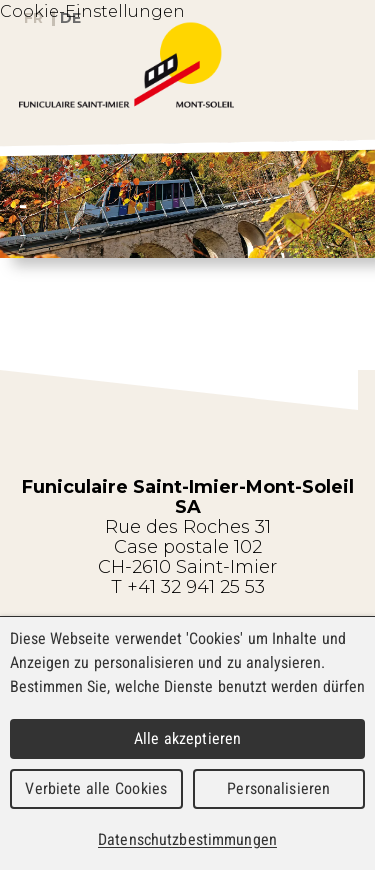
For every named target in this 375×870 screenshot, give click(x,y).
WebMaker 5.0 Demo (188, 65)
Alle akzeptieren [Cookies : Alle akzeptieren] (188, 738)
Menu (338, 99)
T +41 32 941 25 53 (188, 587)
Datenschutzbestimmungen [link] (187, 839)
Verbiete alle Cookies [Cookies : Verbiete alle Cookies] (96, 788)
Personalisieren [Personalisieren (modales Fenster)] (278, 788)
